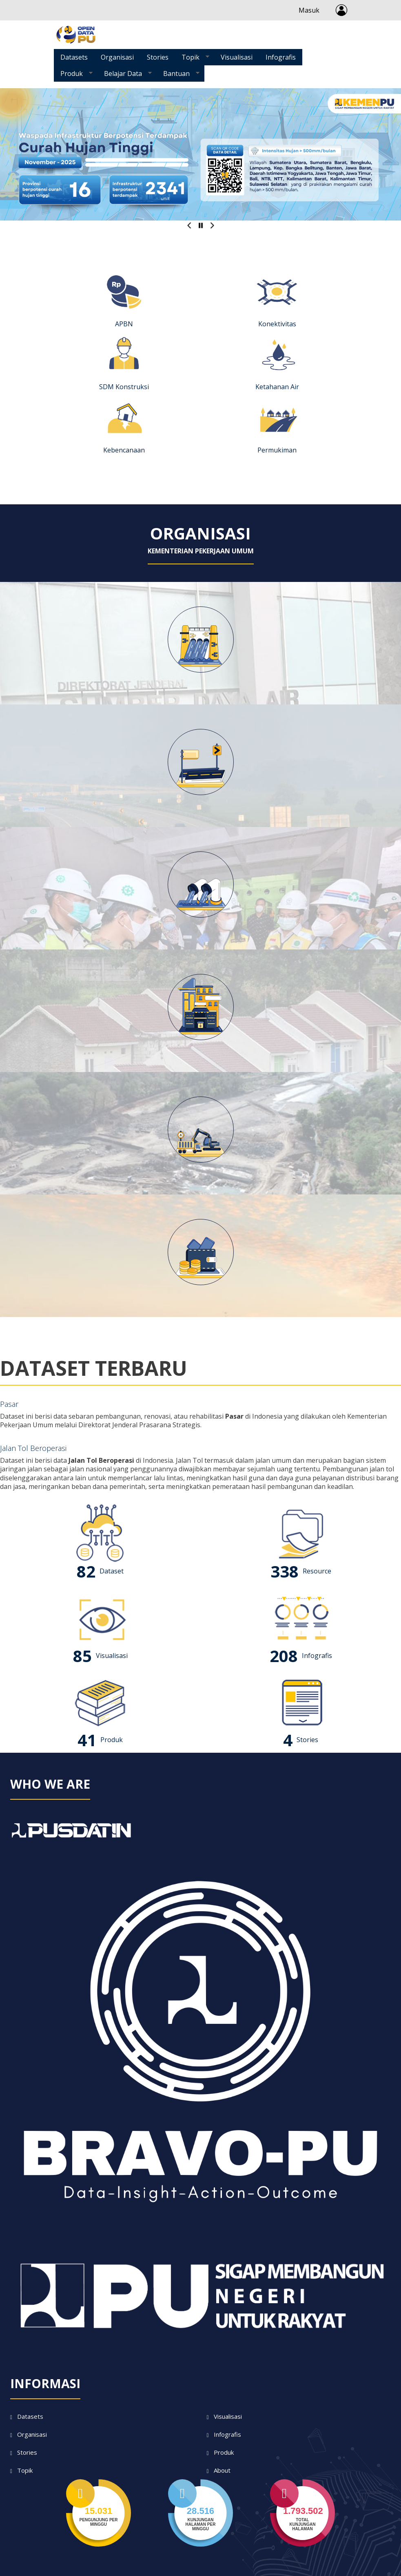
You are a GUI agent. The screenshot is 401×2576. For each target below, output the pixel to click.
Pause (201, 225)
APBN (124, 323)
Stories (157, 57)
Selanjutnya (212, 225)
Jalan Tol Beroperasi (33, 1448)
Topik (192, 57)
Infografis (281, 57)
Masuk (309, 10)
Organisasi (117, 57)
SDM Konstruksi (124, 386)
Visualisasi (237, 57)
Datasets (74, 57)
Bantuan (178, 73)
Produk (73, 73)
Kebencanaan (124, 450)
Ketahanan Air (277, 386)
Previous (189, 225)
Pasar (9, 1404)
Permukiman (277, 450)
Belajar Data (124, 73)
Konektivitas (277, 323)
